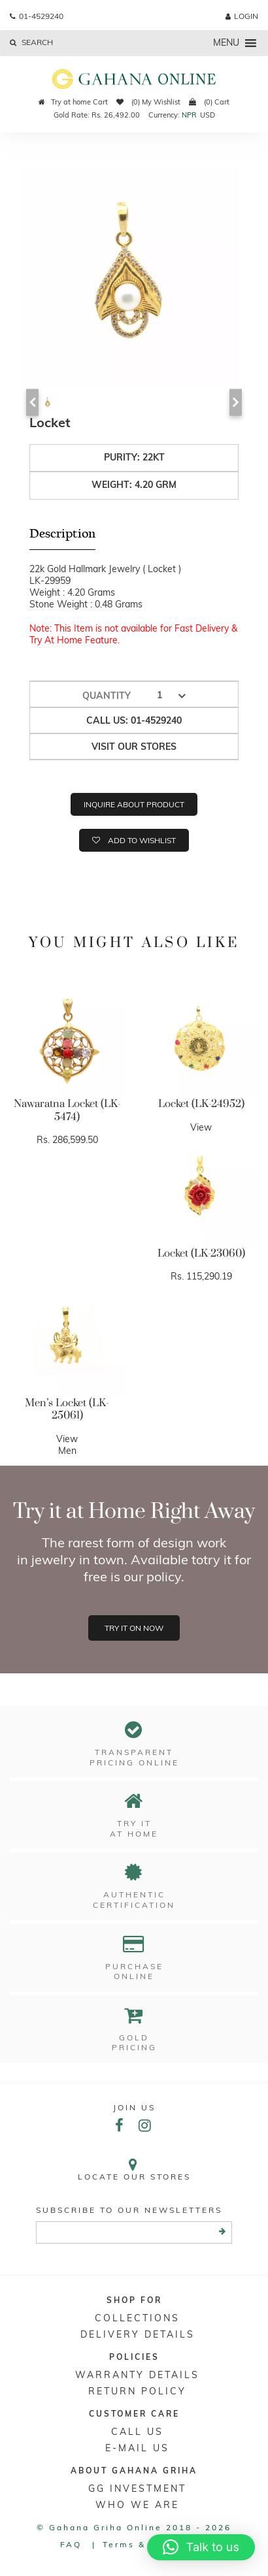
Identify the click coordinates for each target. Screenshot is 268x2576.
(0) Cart (209, 101)
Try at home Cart (73, 101)
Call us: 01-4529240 (134, 720)
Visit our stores (134, 746)
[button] (201, 2547)
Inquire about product (134, 804)
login (242, 16)
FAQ (71, 2544)
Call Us (137, 2432)
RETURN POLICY (137, 2391)
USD (207, 115)
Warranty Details (137, 2375)
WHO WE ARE (137, 2505)
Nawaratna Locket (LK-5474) (67, 1110)
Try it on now (134, 1628)
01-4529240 (36, 16)
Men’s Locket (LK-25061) (67, 1409)
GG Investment (137, 2488)
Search (31, 42)
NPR (189, 115)
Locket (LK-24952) (201, 1103)
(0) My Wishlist (148, 101)
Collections (137, 2318)
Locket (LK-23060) (201, 1253)
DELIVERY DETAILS (137, 2334)
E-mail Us (137, 2448)
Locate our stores (134, 2169)
